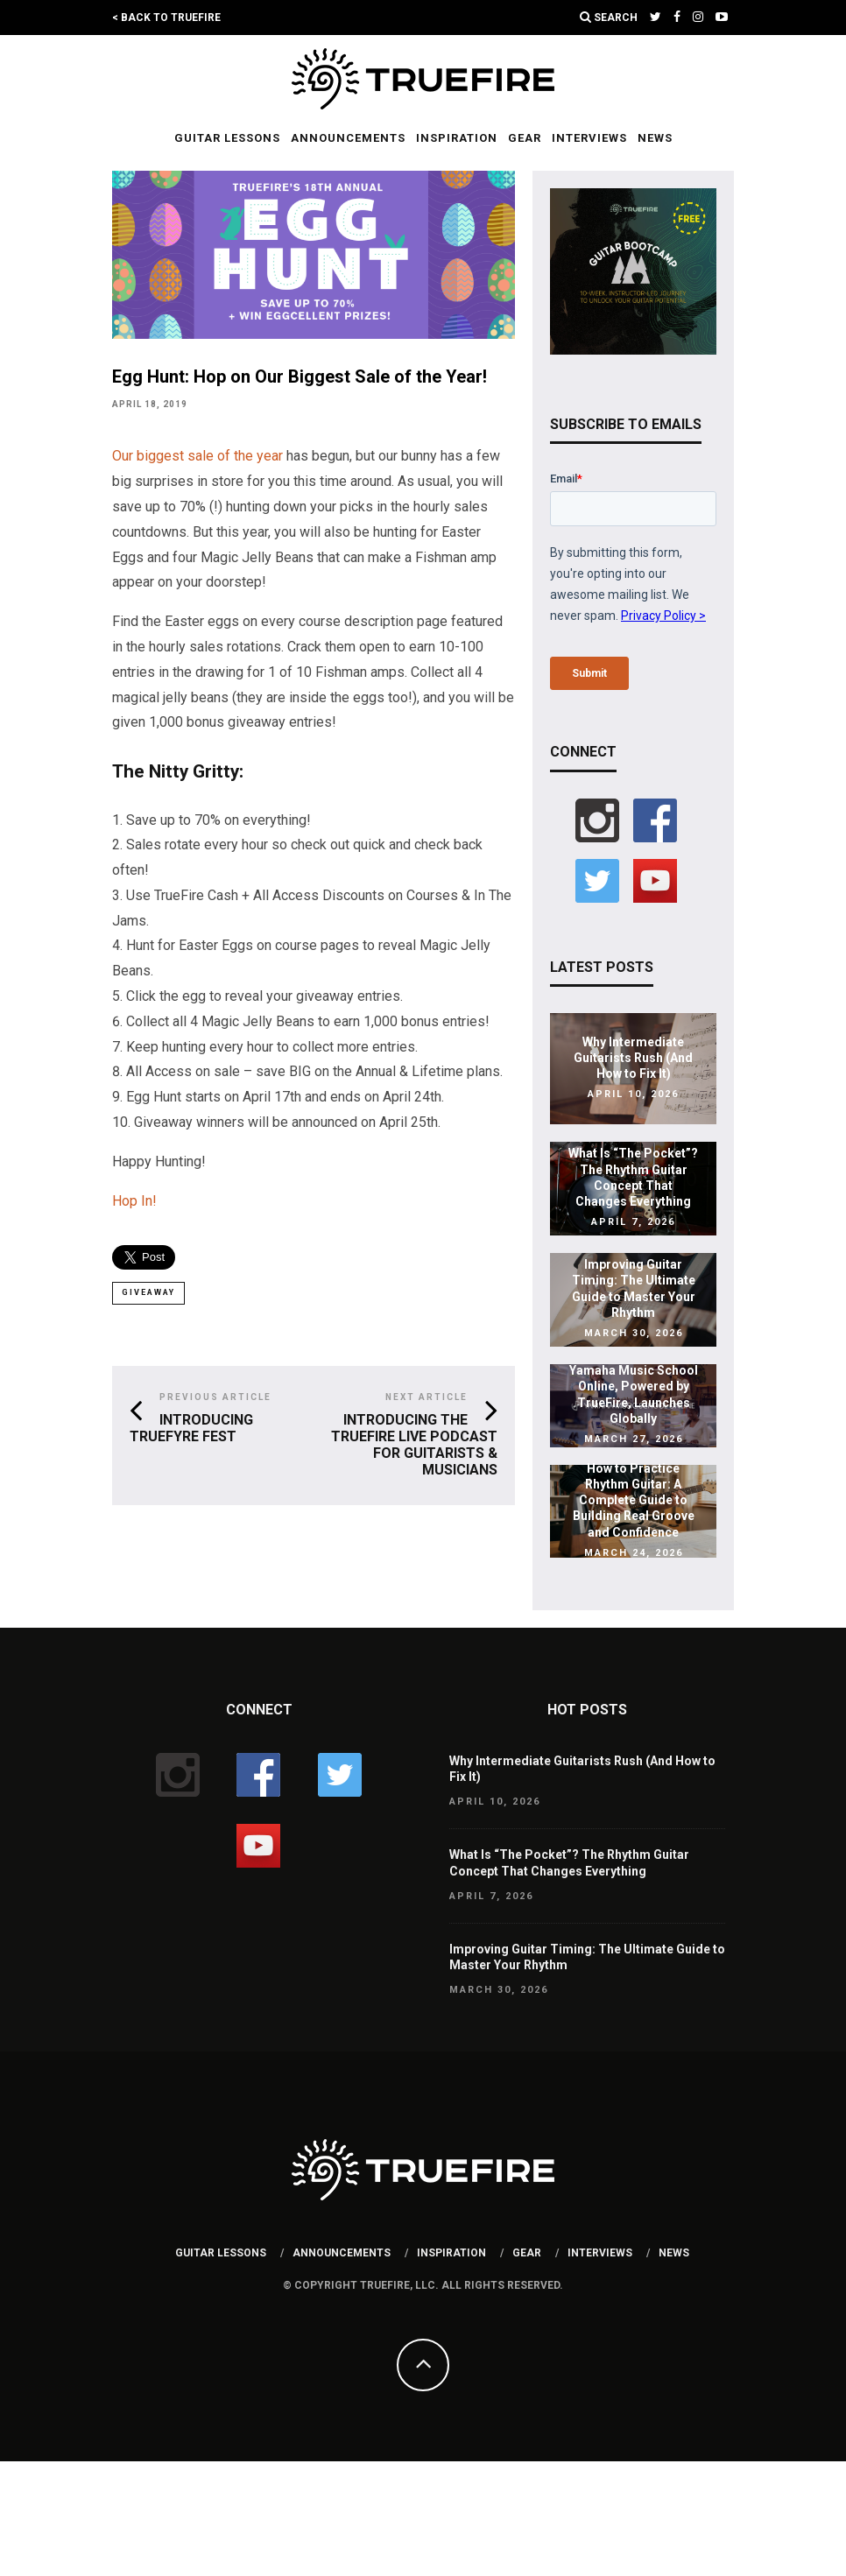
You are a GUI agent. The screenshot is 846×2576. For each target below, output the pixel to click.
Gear (524, 137)
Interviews (589, 137)
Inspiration (456, 137)
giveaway (148, 1292)
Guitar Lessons (227, 137)
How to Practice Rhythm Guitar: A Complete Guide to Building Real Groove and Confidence (633, 1500)
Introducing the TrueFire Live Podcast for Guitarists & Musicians (414, 1445)
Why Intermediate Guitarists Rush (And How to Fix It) (633, 1057)
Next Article (426, 1397)
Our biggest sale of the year (197, 455)
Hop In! (134, 1201)
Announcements (348, 137)
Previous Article (215, 1397)
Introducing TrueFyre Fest (191, 1428)
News (655, 137)
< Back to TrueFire (166, 17)
